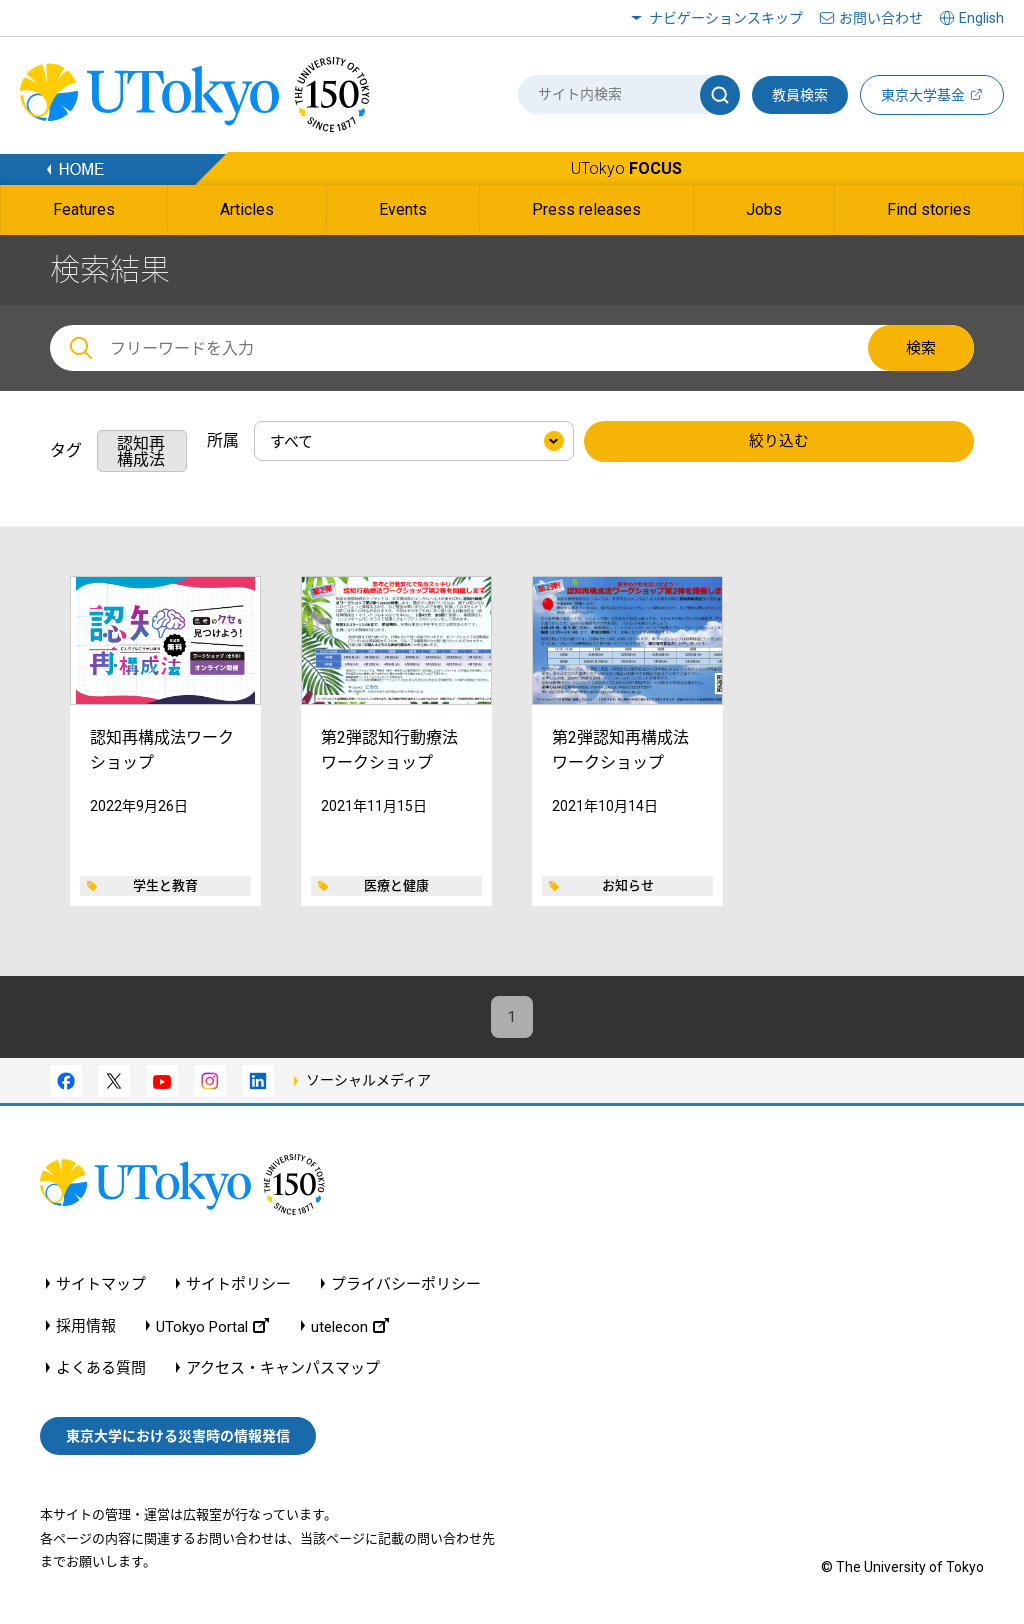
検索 (921, 348)
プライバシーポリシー (406, 1287)
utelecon (350, 1329)
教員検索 (800, 95)
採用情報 (86, 1329)
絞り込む (779, 442)
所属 (223, 440)
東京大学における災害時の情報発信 (178, 1439)
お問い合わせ (881, 18)
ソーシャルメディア (368, 1083)
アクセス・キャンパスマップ (283, 1371)
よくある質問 (101, 1371)
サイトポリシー (238, 1287)
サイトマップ (101, 1287)
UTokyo (626, 168)
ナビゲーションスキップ (726, 18)
